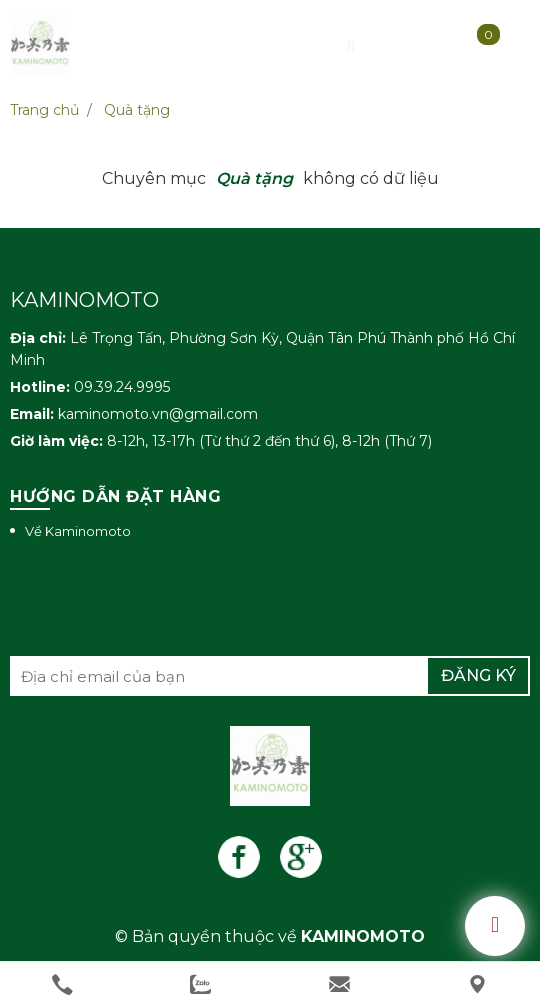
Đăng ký (478, 675)
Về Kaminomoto (78, 531)
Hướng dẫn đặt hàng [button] (115, 496)
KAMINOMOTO (363, 936)
